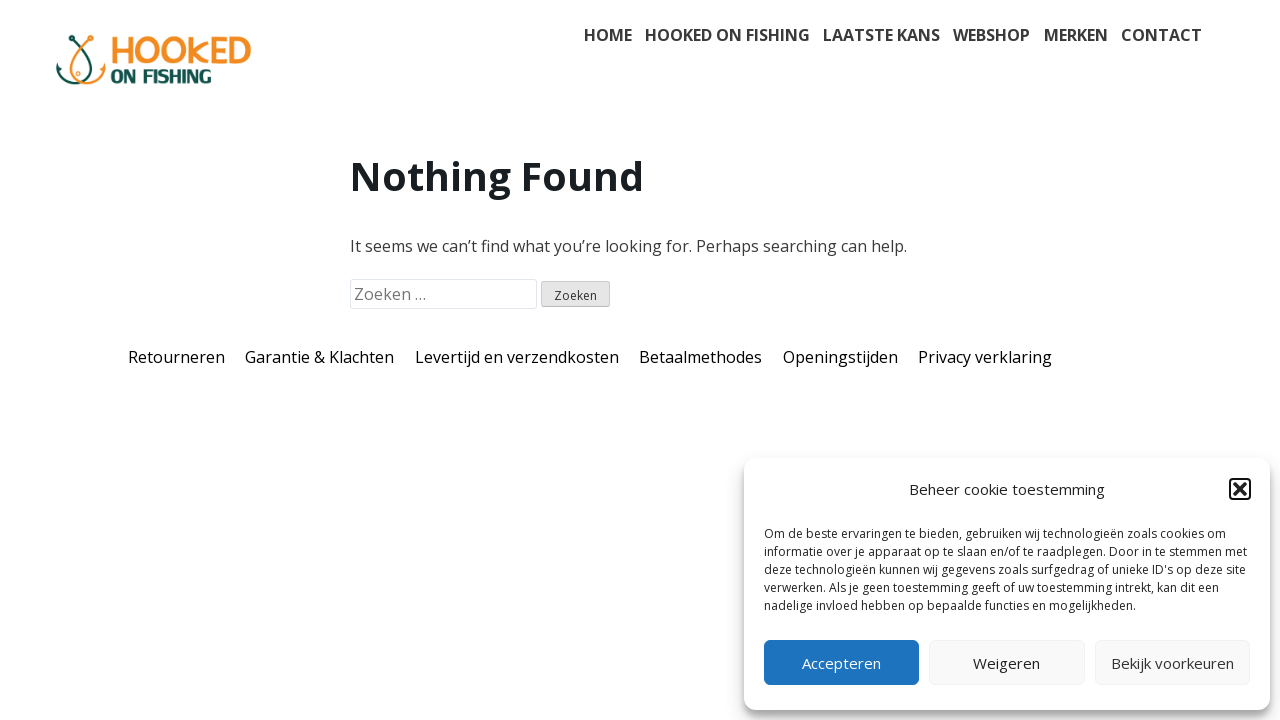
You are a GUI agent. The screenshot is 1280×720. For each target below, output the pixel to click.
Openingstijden (840, 357)
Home (608, 35)
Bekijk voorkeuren (1172, 663)
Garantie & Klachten (319, 357)
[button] (1240, 489)
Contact (1161, 35)
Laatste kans (881, 35)
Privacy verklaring (985, 357)
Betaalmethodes (700, 357)
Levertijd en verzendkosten (517, 357)
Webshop (991, 35)
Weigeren (1006, 663)
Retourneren (176, 357)
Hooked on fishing (727, 35)
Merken (1076, 35)
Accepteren (841, 663)
